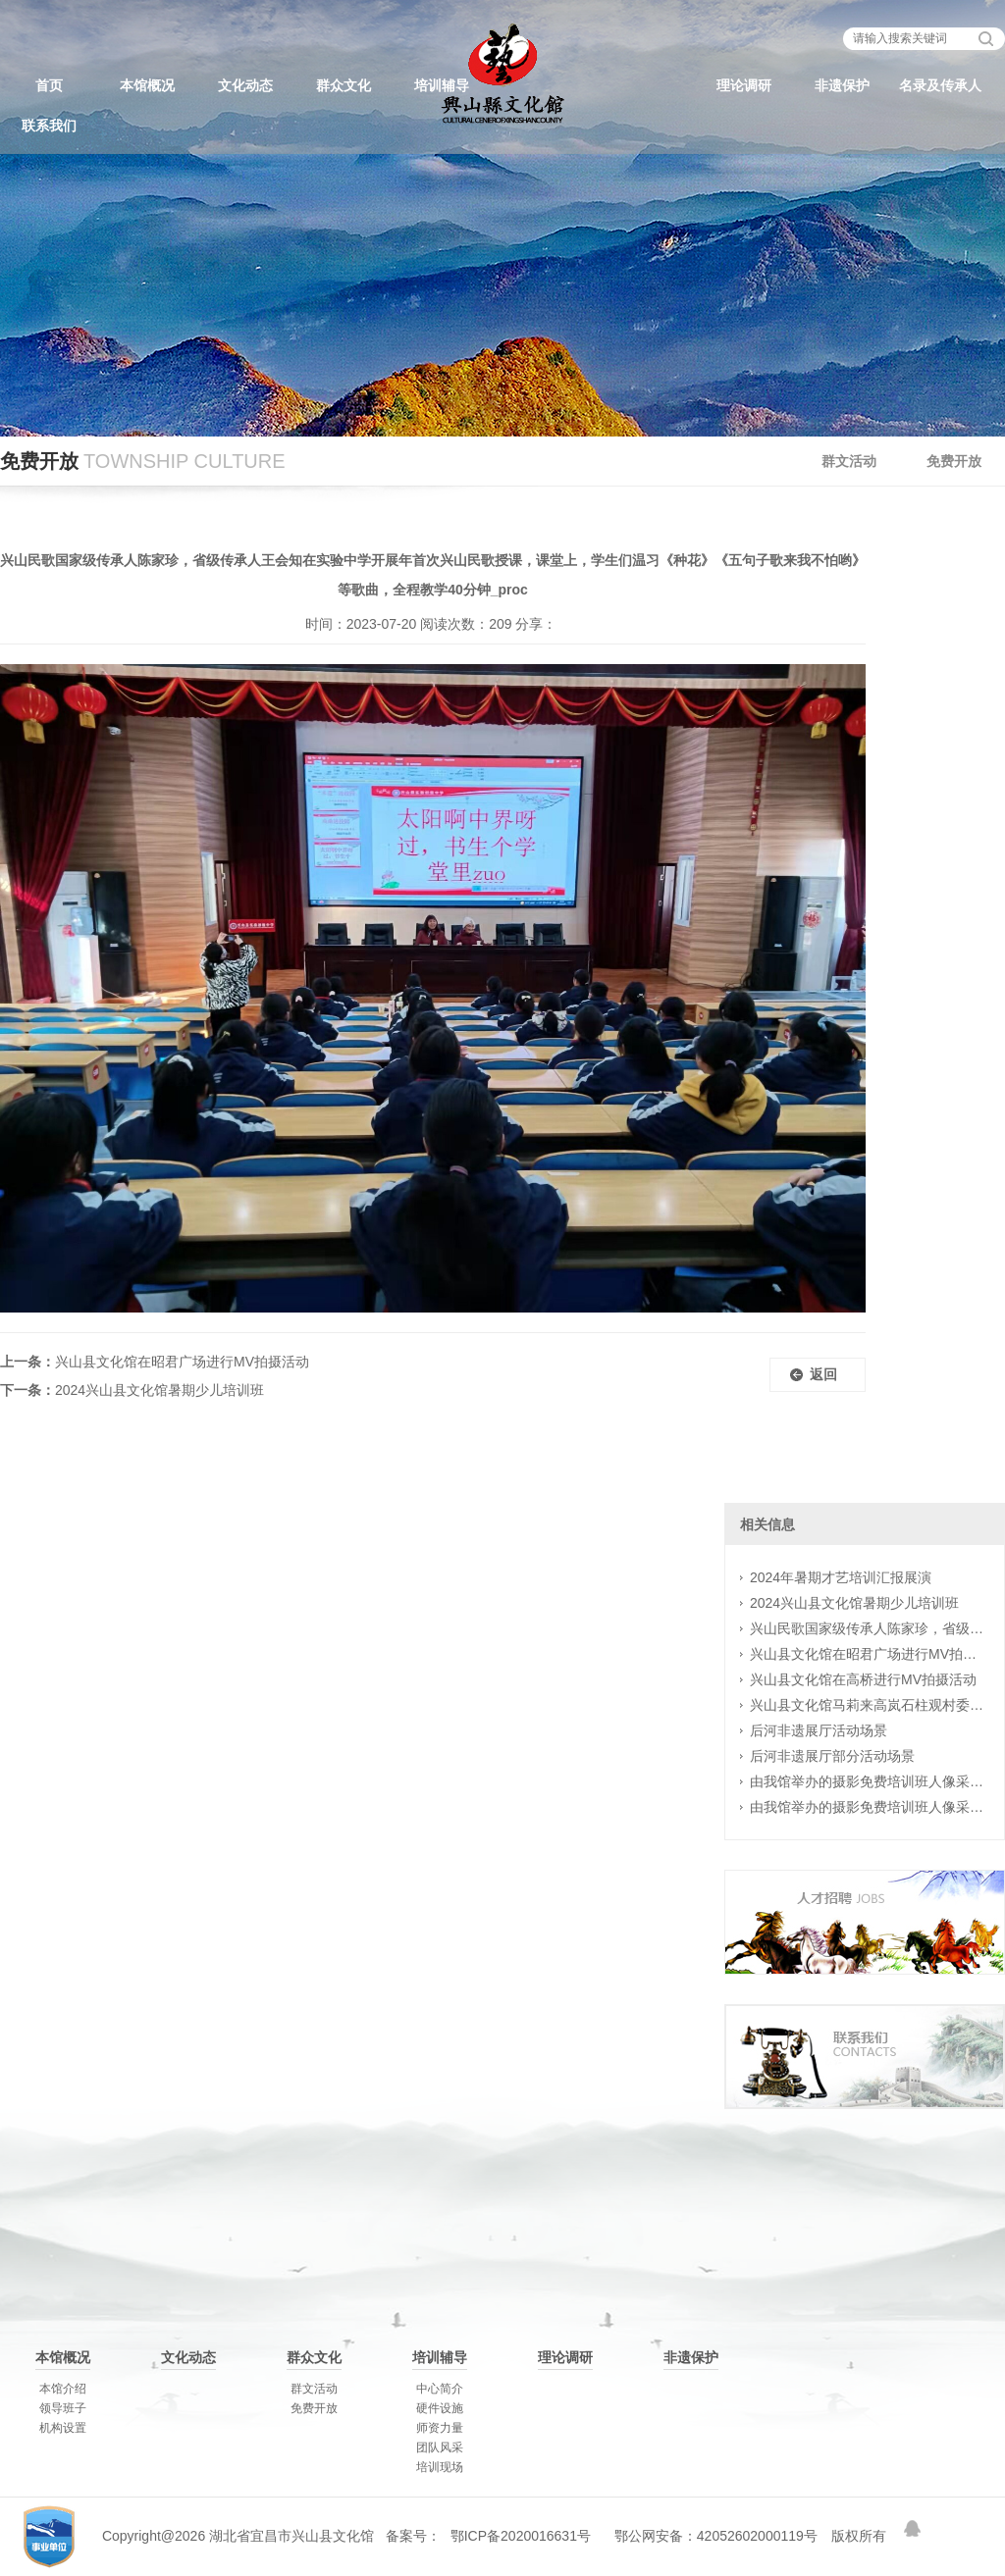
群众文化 (343, 85)
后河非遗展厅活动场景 (818, 1730)
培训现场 (439, 2467)
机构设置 (62, 2428)
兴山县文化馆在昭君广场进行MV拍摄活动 (182, 1361)
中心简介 (439, 2389)
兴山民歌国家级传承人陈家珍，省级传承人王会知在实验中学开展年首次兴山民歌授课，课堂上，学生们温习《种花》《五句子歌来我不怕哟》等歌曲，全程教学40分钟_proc (867, 1628)
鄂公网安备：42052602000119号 (716, 2536)
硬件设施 (439, 2408)
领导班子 (62, 2408)
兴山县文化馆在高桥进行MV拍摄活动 (863, 1679)
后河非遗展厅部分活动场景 (832, 1756)
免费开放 (953, 461)
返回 (823, 1374)
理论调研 (743, 85)
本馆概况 (147, 85)
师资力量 (439, 2428)
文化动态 (245, 85)
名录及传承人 (940, 85)
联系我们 (49, 125)
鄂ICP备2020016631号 (520, 2536)
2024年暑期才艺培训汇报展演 (840, 1577)
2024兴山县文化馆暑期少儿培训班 (159, 1390)
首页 (49, 85)
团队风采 (439, 2447)
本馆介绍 (62, 2389)
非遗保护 (842, 85)
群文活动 (848, 461)
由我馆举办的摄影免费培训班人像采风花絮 (867, 1781)
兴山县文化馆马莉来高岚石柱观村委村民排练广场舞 (867, 1705)
